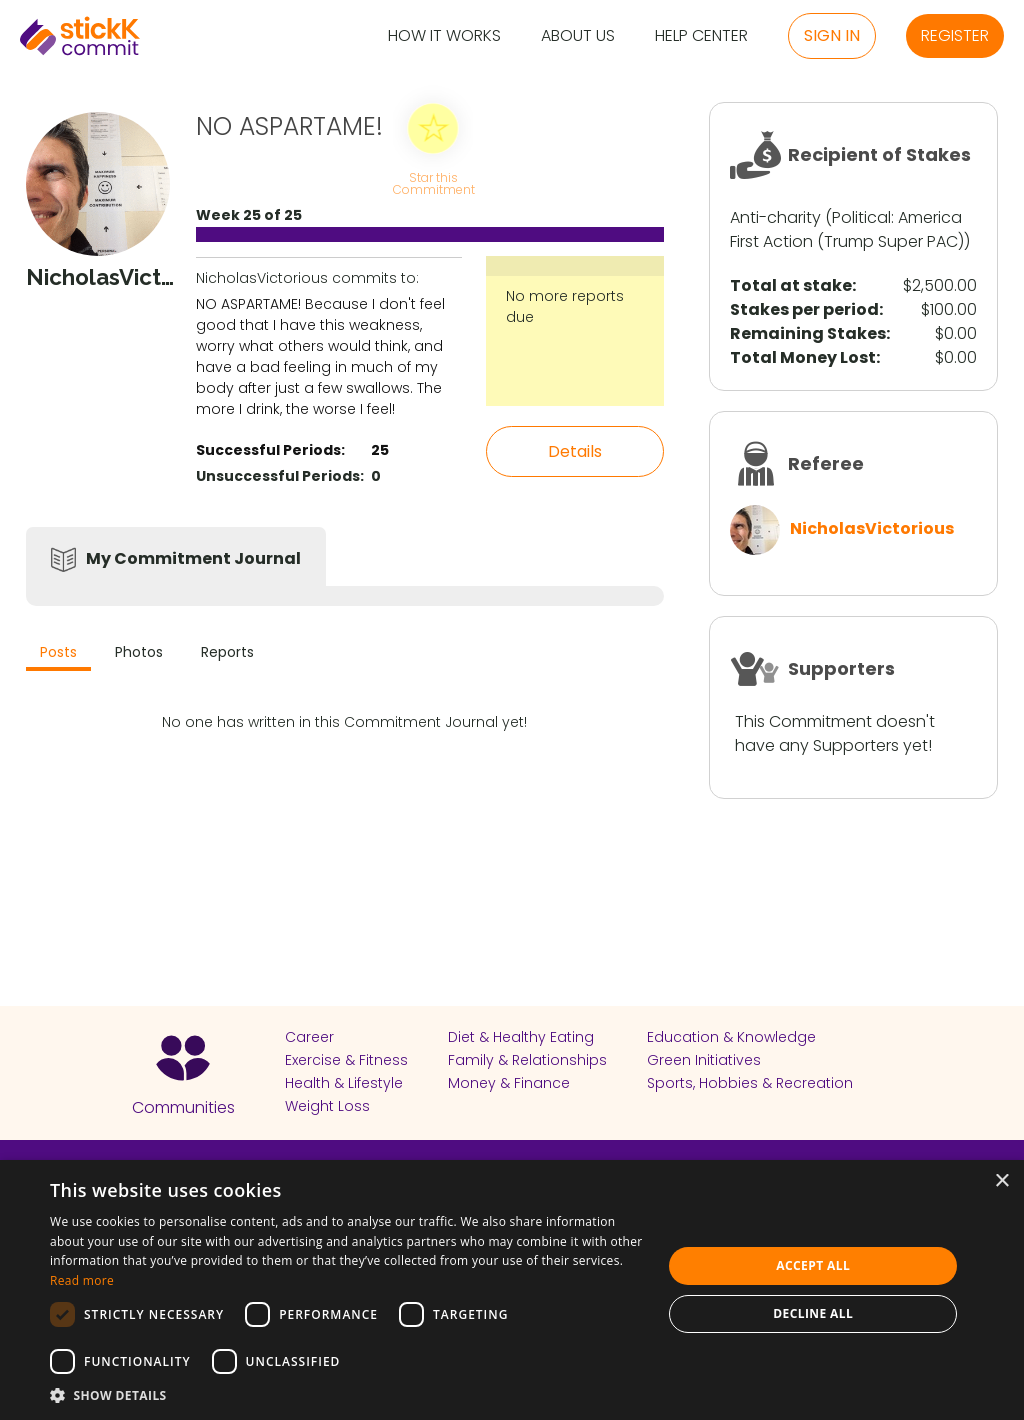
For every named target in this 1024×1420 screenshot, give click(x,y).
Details (575, 451)
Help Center (701, 36)
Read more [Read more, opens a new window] (82, 1280)
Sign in (832, 35)
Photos (139, 652)
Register (955, 35)
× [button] (1001, 1181)
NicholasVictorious (872, 528)
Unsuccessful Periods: (280, 476)
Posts (58, 652)
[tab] (58, 654)
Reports (227, 652)
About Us (578, 36)
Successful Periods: (270, 450)
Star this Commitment (433, 182)
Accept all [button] (813, 1265)
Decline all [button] (813, 1313)
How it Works (444, 36)
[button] (347, 1395)
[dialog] (512, 1290)
